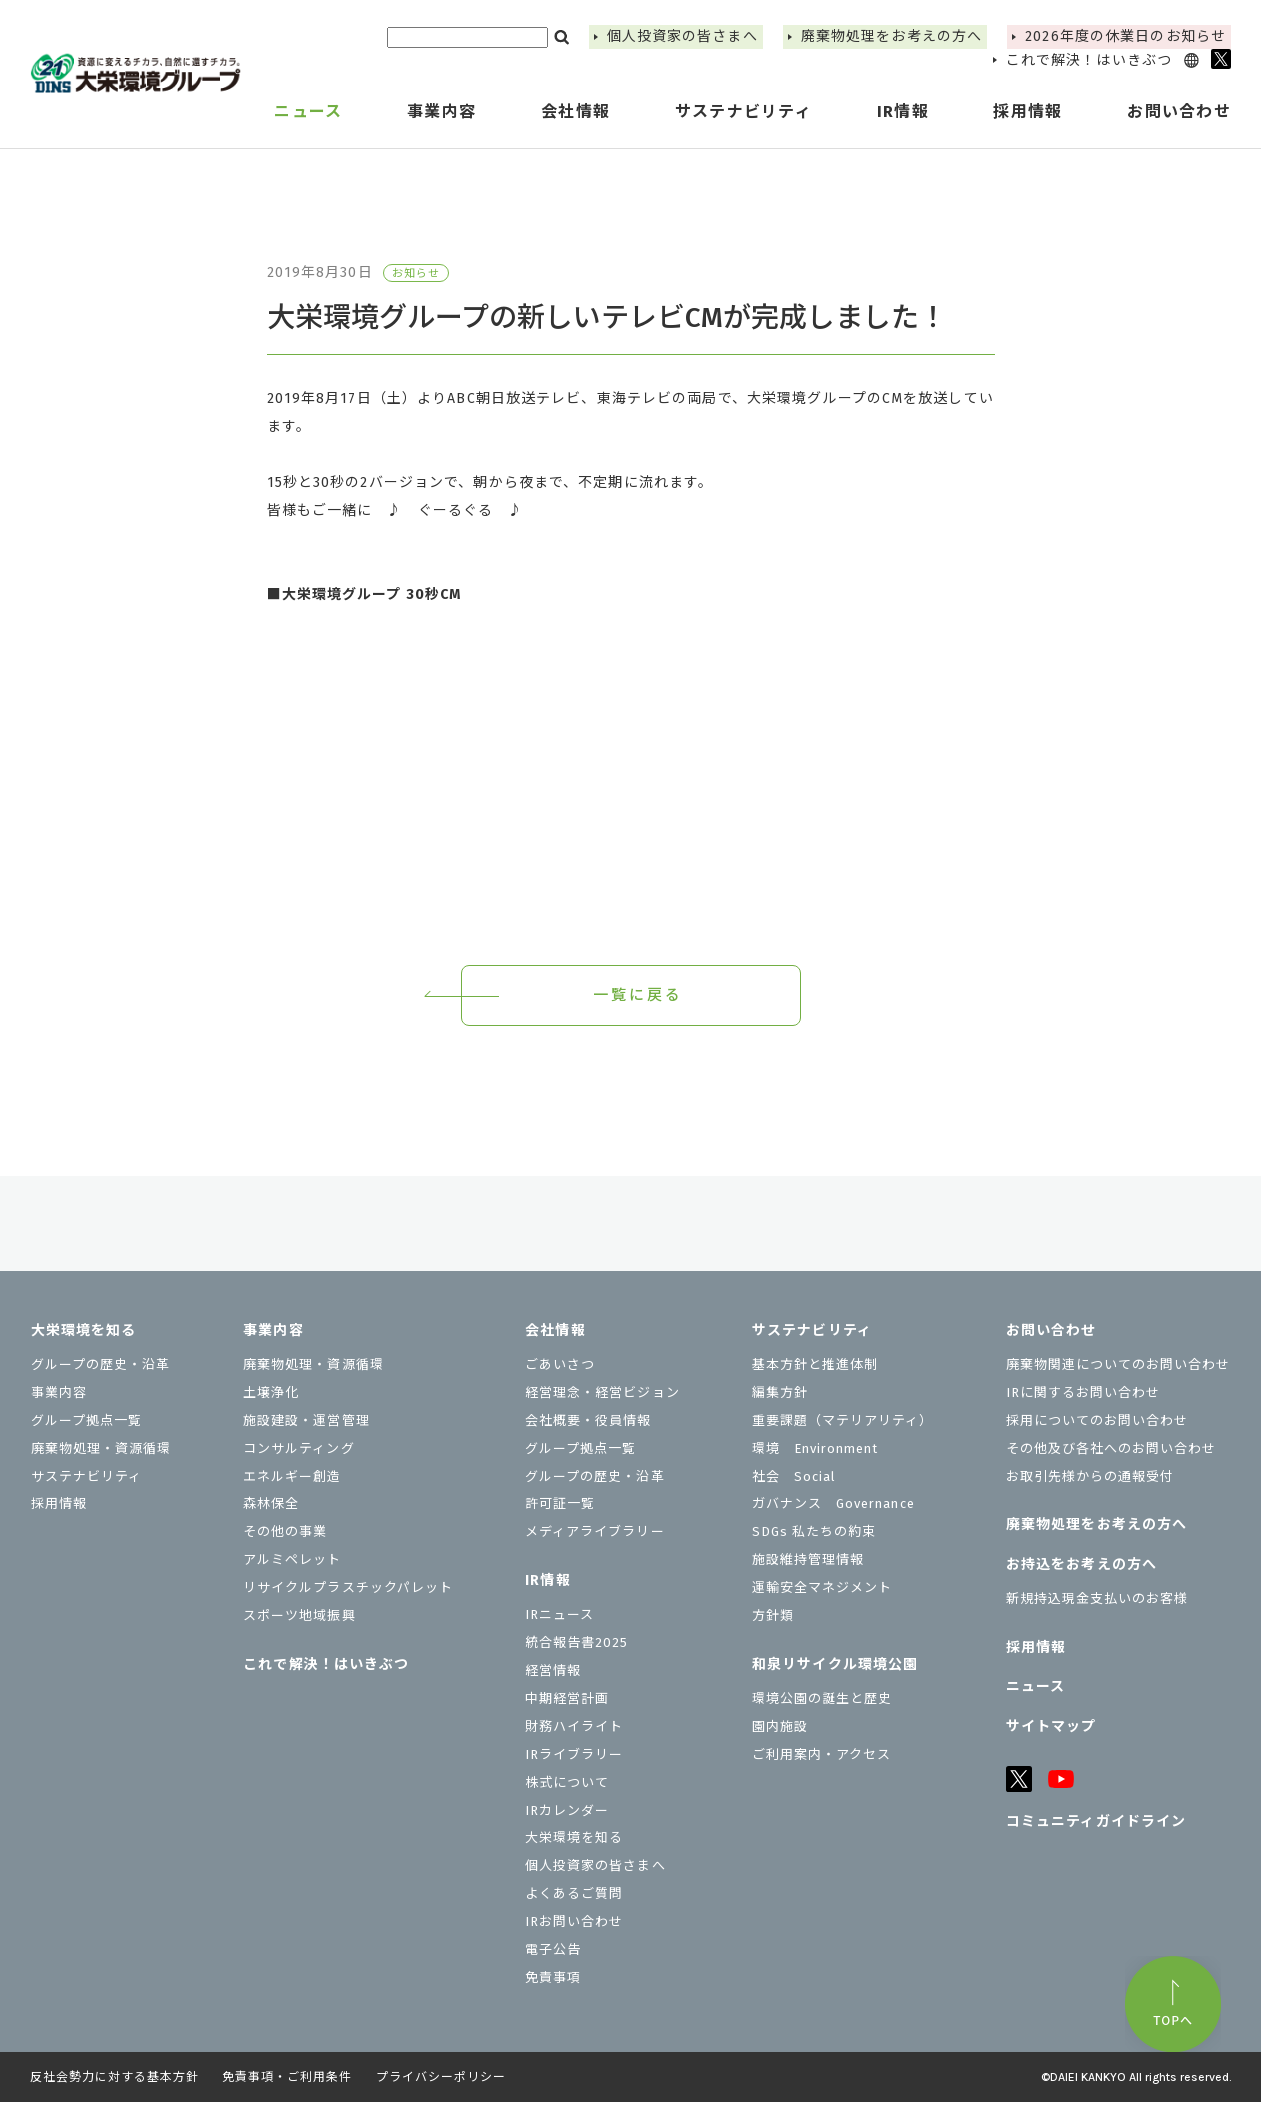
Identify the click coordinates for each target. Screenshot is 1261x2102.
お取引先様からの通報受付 (1090, 1476)
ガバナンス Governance (833, 1503)
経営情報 (553, 1670)
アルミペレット (292, 1559)
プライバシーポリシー (441, 2077)
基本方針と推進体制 (815, 1364)
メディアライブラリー (594, 1531)
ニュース (308, 111)
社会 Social (794, 1476)
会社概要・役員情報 (588, 1420)
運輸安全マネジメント (822, 1587)
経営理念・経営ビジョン (602, 1392)
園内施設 (780, 1726)
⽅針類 (773, 1615)
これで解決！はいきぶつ (1089, 60)
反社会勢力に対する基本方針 (114, 2077)
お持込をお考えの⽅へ (1081, 1564)
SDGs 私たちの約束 (814, 1531)
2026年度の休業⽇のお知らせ (1125, 36)
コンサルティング (298, 1448)
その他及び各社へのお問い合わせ (1111, 1448)
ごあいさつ (560, 1364)
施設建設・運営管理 (306, 1420)
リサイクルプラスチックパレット (348, 1587)
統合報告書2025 (576, 1642)
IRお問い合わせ (574, 1921)
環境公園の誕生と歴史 (822, 1698)
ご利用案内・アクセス (821, 1754)
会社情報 (555, 1330)
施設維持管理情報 (808, 1559)
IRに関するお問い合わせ (1083, 1392)
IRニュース (559, 1614)
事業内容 (59, 1392)
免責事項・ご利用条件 (287, 2077)
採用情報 (1027, 111)
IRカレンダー (567, 1810)
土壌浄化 (271, 1392)
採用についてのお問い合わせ (1097, 1420)
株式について (567, 1782)
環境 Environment (815, 1448)
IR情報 (547, 1580)
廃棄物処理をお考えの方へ (891, 36)
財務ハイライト (574, 1726)
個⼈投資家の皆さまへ (682, 36)
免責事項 (553, 1977)
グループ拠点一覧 (86, 1420)
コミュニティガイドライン (1096, 1821)
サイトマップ (1051, 1726)
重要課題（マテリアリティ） (843, 1420)
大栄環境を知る (84, 1330)
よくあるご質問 (574, 1893)
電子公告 (553, 1949)
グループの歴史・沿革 (100, 1364)
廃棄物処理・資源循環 (101, 1448)
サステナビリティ (86, 1476)
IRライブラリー (574, 1754)
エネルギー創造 (292, 1476)
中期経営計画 (567, 1698)
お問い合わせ (1051, 1330)
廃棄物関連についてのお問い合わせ (1118, 1364)
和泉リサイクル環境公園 (835, 1664)
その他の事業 (285, 1531)
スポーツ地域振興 (299, 1615)
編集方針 (780, 1392)
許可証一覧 (560, 1503)
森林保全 (271, 1503)
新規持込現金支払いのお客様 (1097, 1598)
